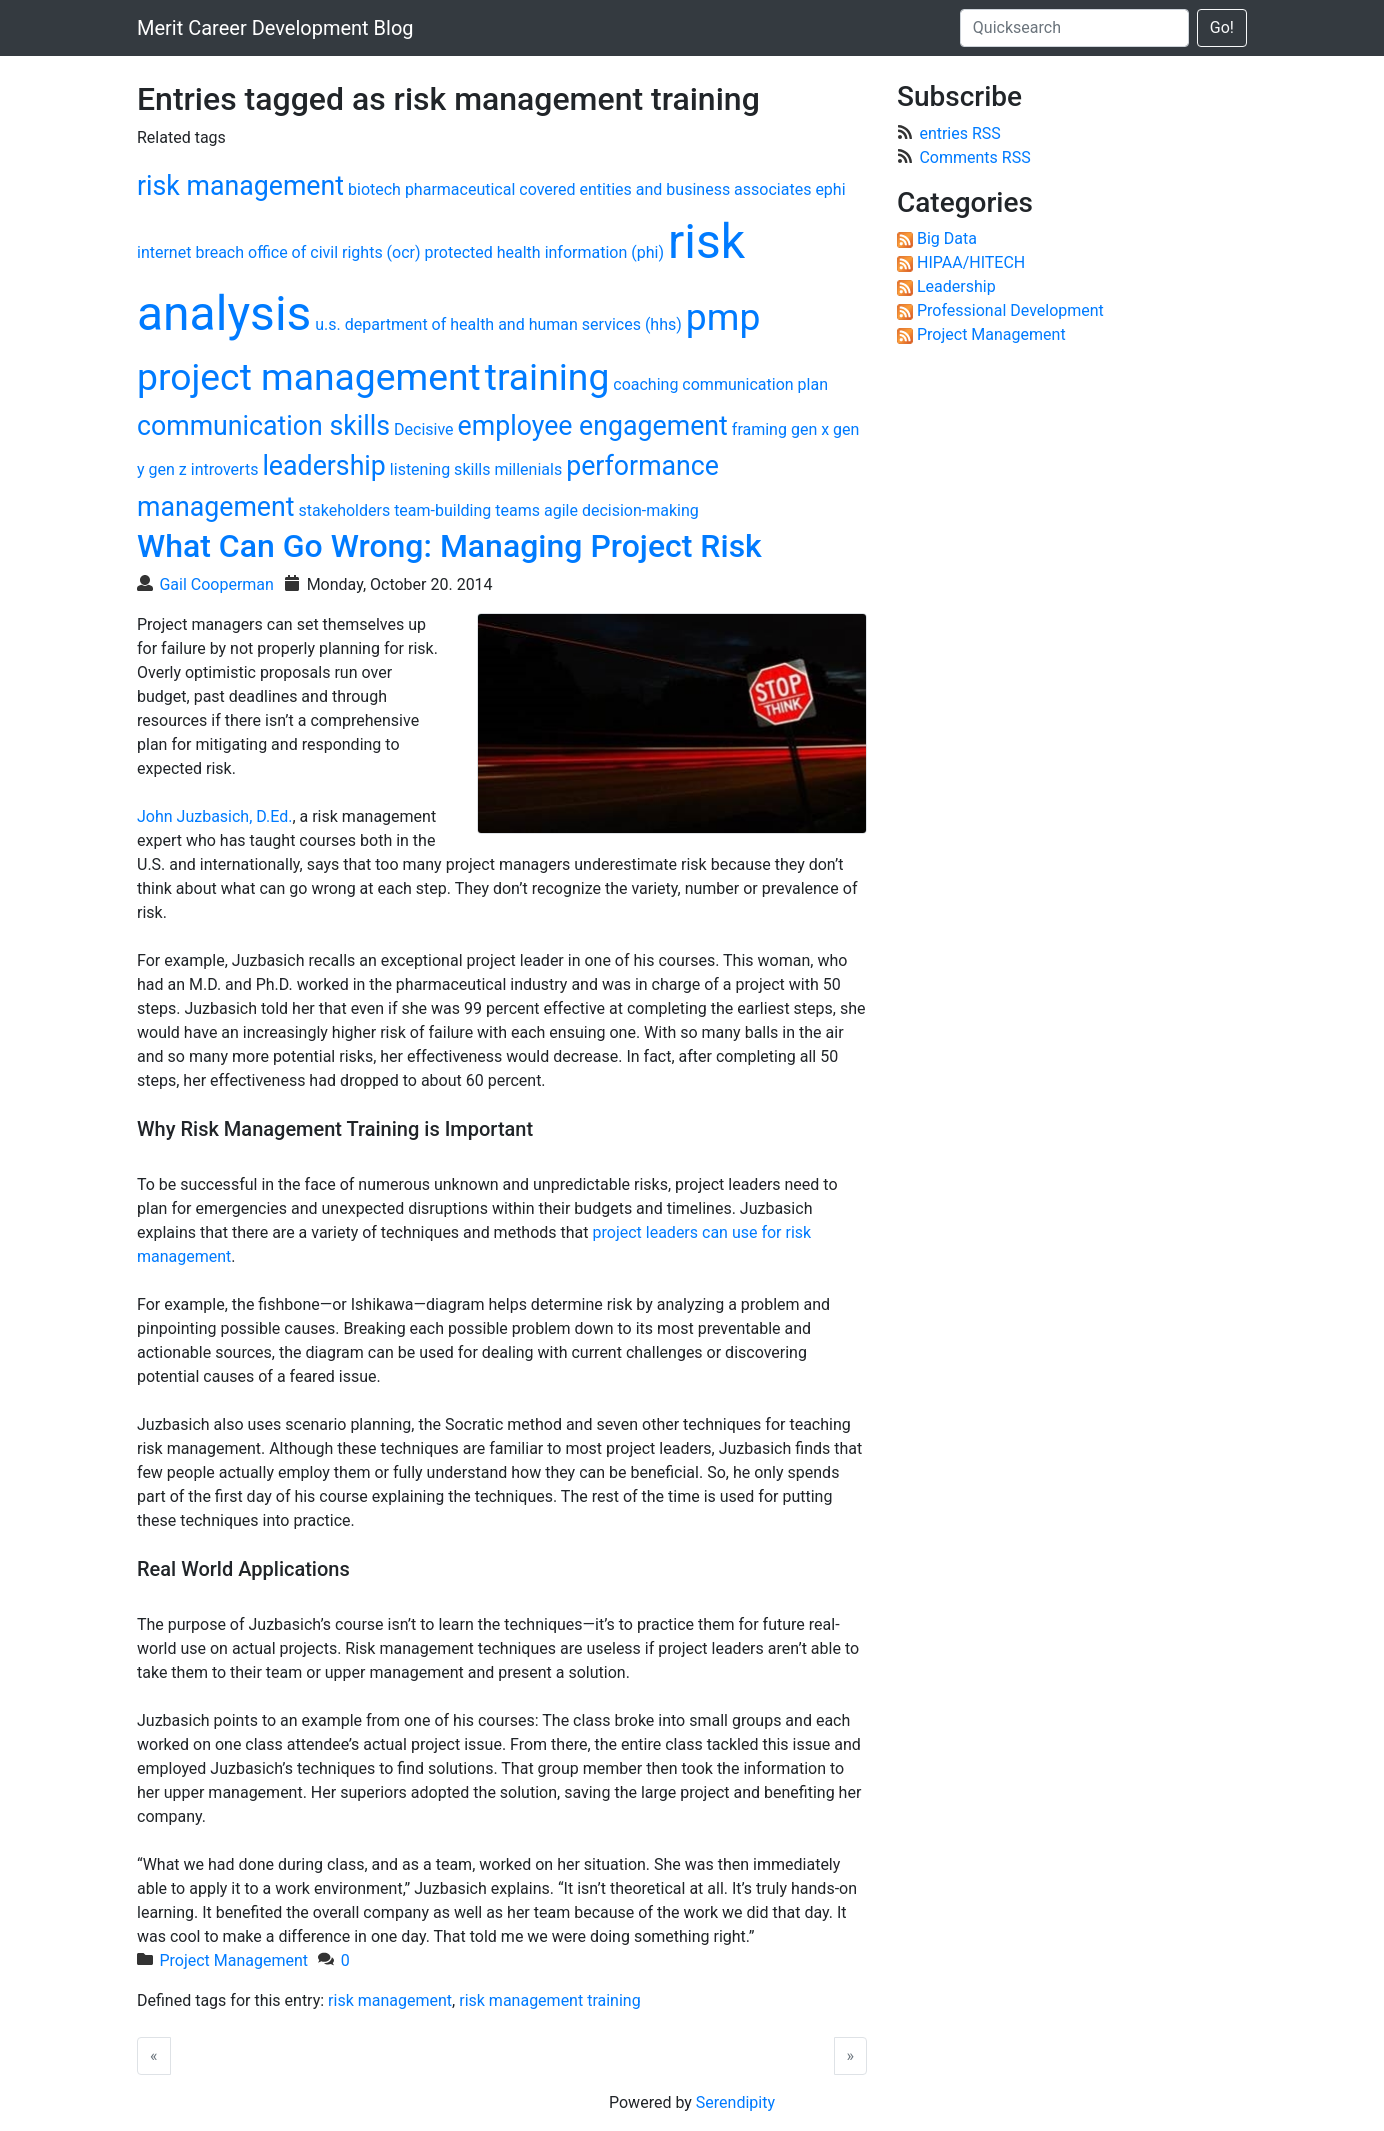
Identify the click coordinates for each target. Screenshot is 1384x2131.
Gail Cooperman (216, 584)
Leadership (956, 286)
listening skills (440, 469)
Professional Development (1010, 310)
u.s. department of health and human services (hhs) (498, 324)
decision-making (640, 510)
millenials (528, 469)
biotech (374, 189)
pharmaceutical (460, 189)
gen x (810, 429)
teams (517, 510)
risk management (240, 186)
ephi (830, 189)
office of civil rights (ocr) (334, 252)
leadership (324, 466)
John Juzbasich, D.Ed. (214, 816)
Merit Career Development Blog (275, 28)
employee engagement (593, 426)
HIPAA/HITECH (971, 262)
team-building (442, 510)
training (547, 377)
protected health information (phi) (544, 252)
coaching (645, 384)
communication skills (263, 426)
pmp (723, 317)
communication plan (755, 384)
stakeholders (345, 510)
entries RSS (959, 133)
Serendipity (735, 2102)
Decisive (424, 429)
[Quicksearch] (1074, 28)
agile (561, 510)
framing (759, 429)
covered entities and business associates (665, 189)
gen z (168, 469)
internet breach (190, 252)
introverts (225, 469)
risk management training (549, 2000)
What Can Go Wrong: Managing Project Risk (449, 546)
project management (309, 377)
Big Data (947, 238)
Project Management (233, 1960)
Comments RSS (974, 157)
